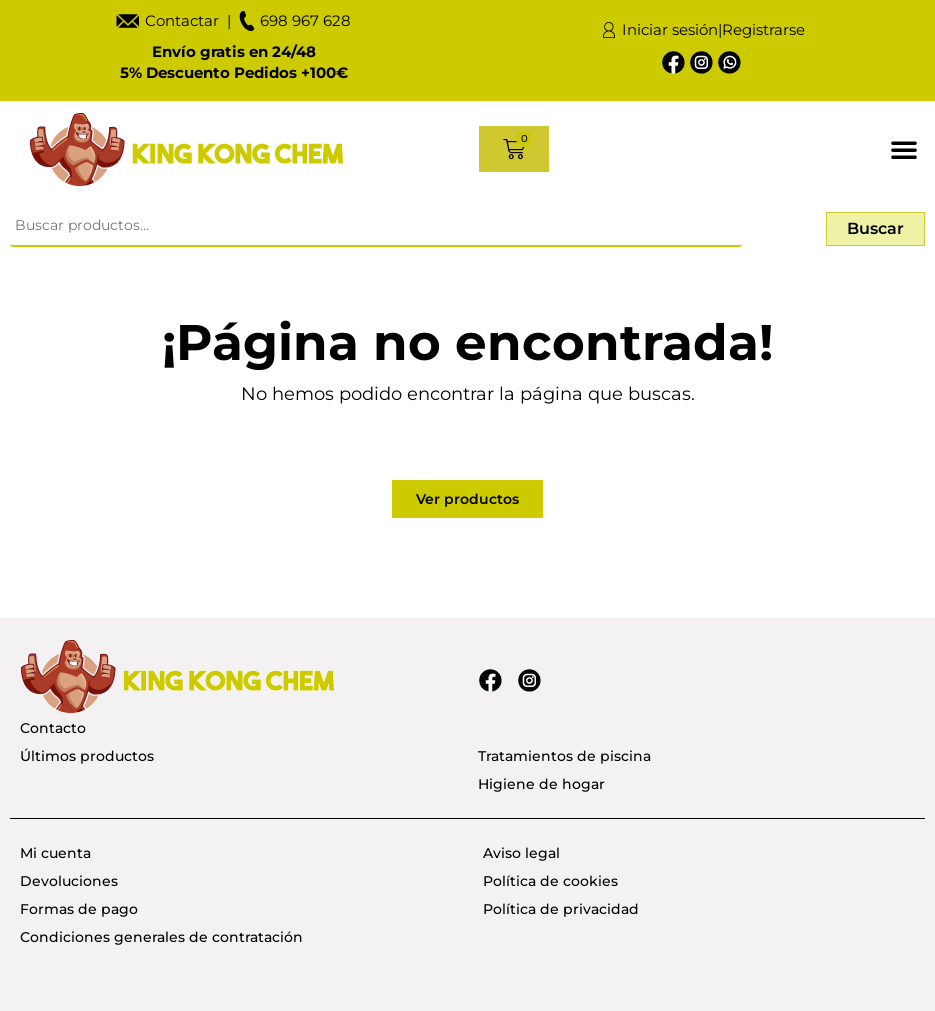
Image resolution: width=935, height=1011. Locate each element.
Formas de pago (79, 909)
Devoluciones (69, 881)
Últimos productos (87, 756)
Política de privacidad (561, 909)
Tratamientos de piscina (564, 756)
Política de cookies (550, 881)
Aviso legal (521, 853)
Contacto (53, 728)
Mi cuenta (55, 853)
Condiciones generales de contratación (161, 937)
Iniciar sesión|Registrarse (713, 29)
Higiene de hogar (541, 784)
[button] (904, 149)
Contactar (180, 20)
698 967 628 (305, 20)
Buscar (875, 228)
